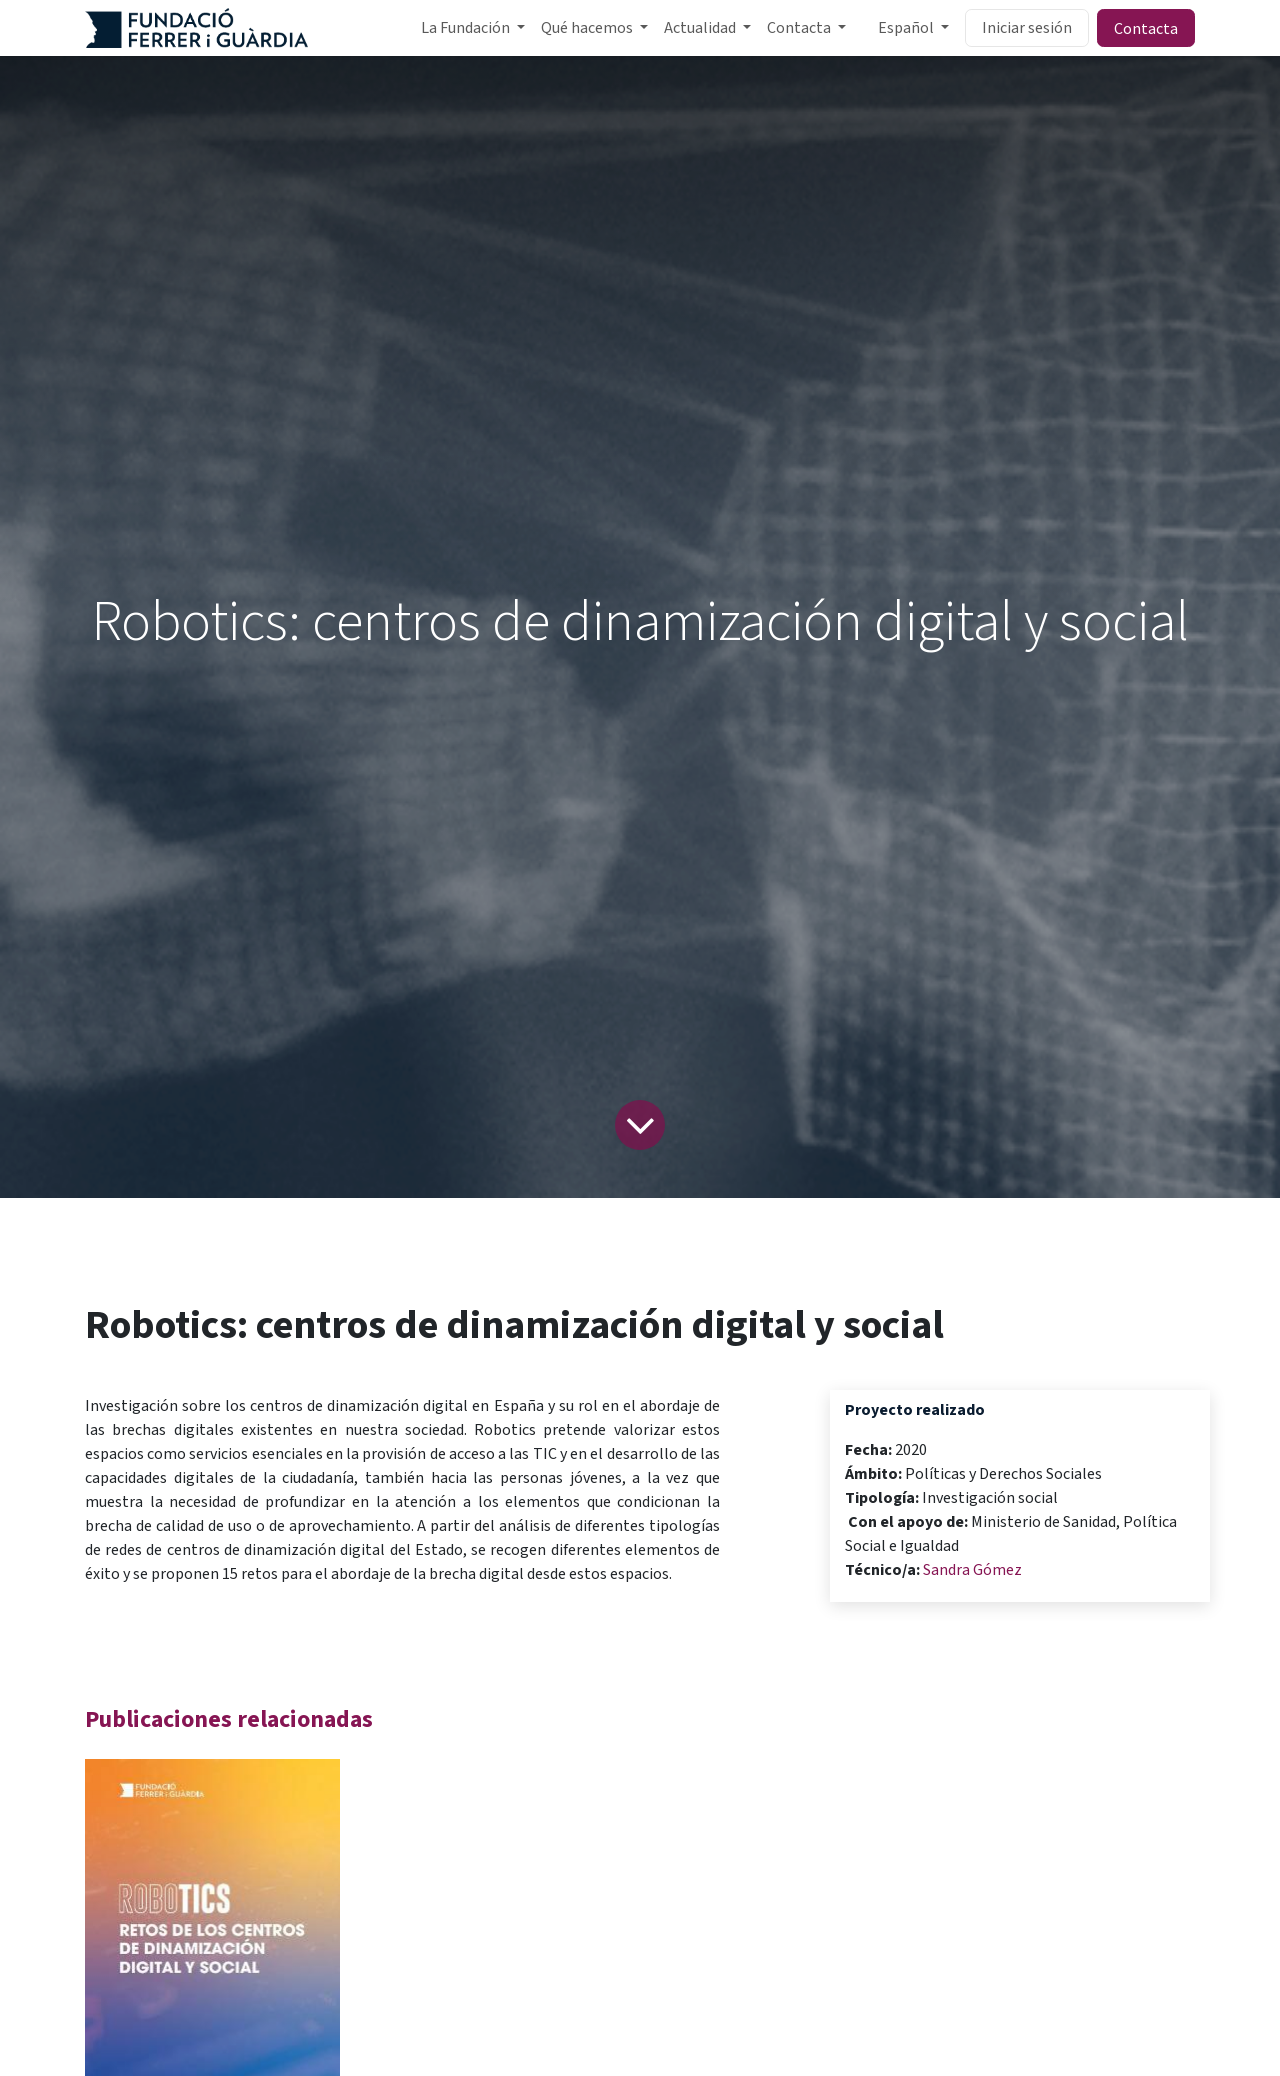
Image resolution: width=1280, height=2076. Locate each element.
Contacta (1146, 28)
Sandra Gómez (972, 1570)
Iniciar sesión (1027, 28)
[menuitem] (473, 28)
